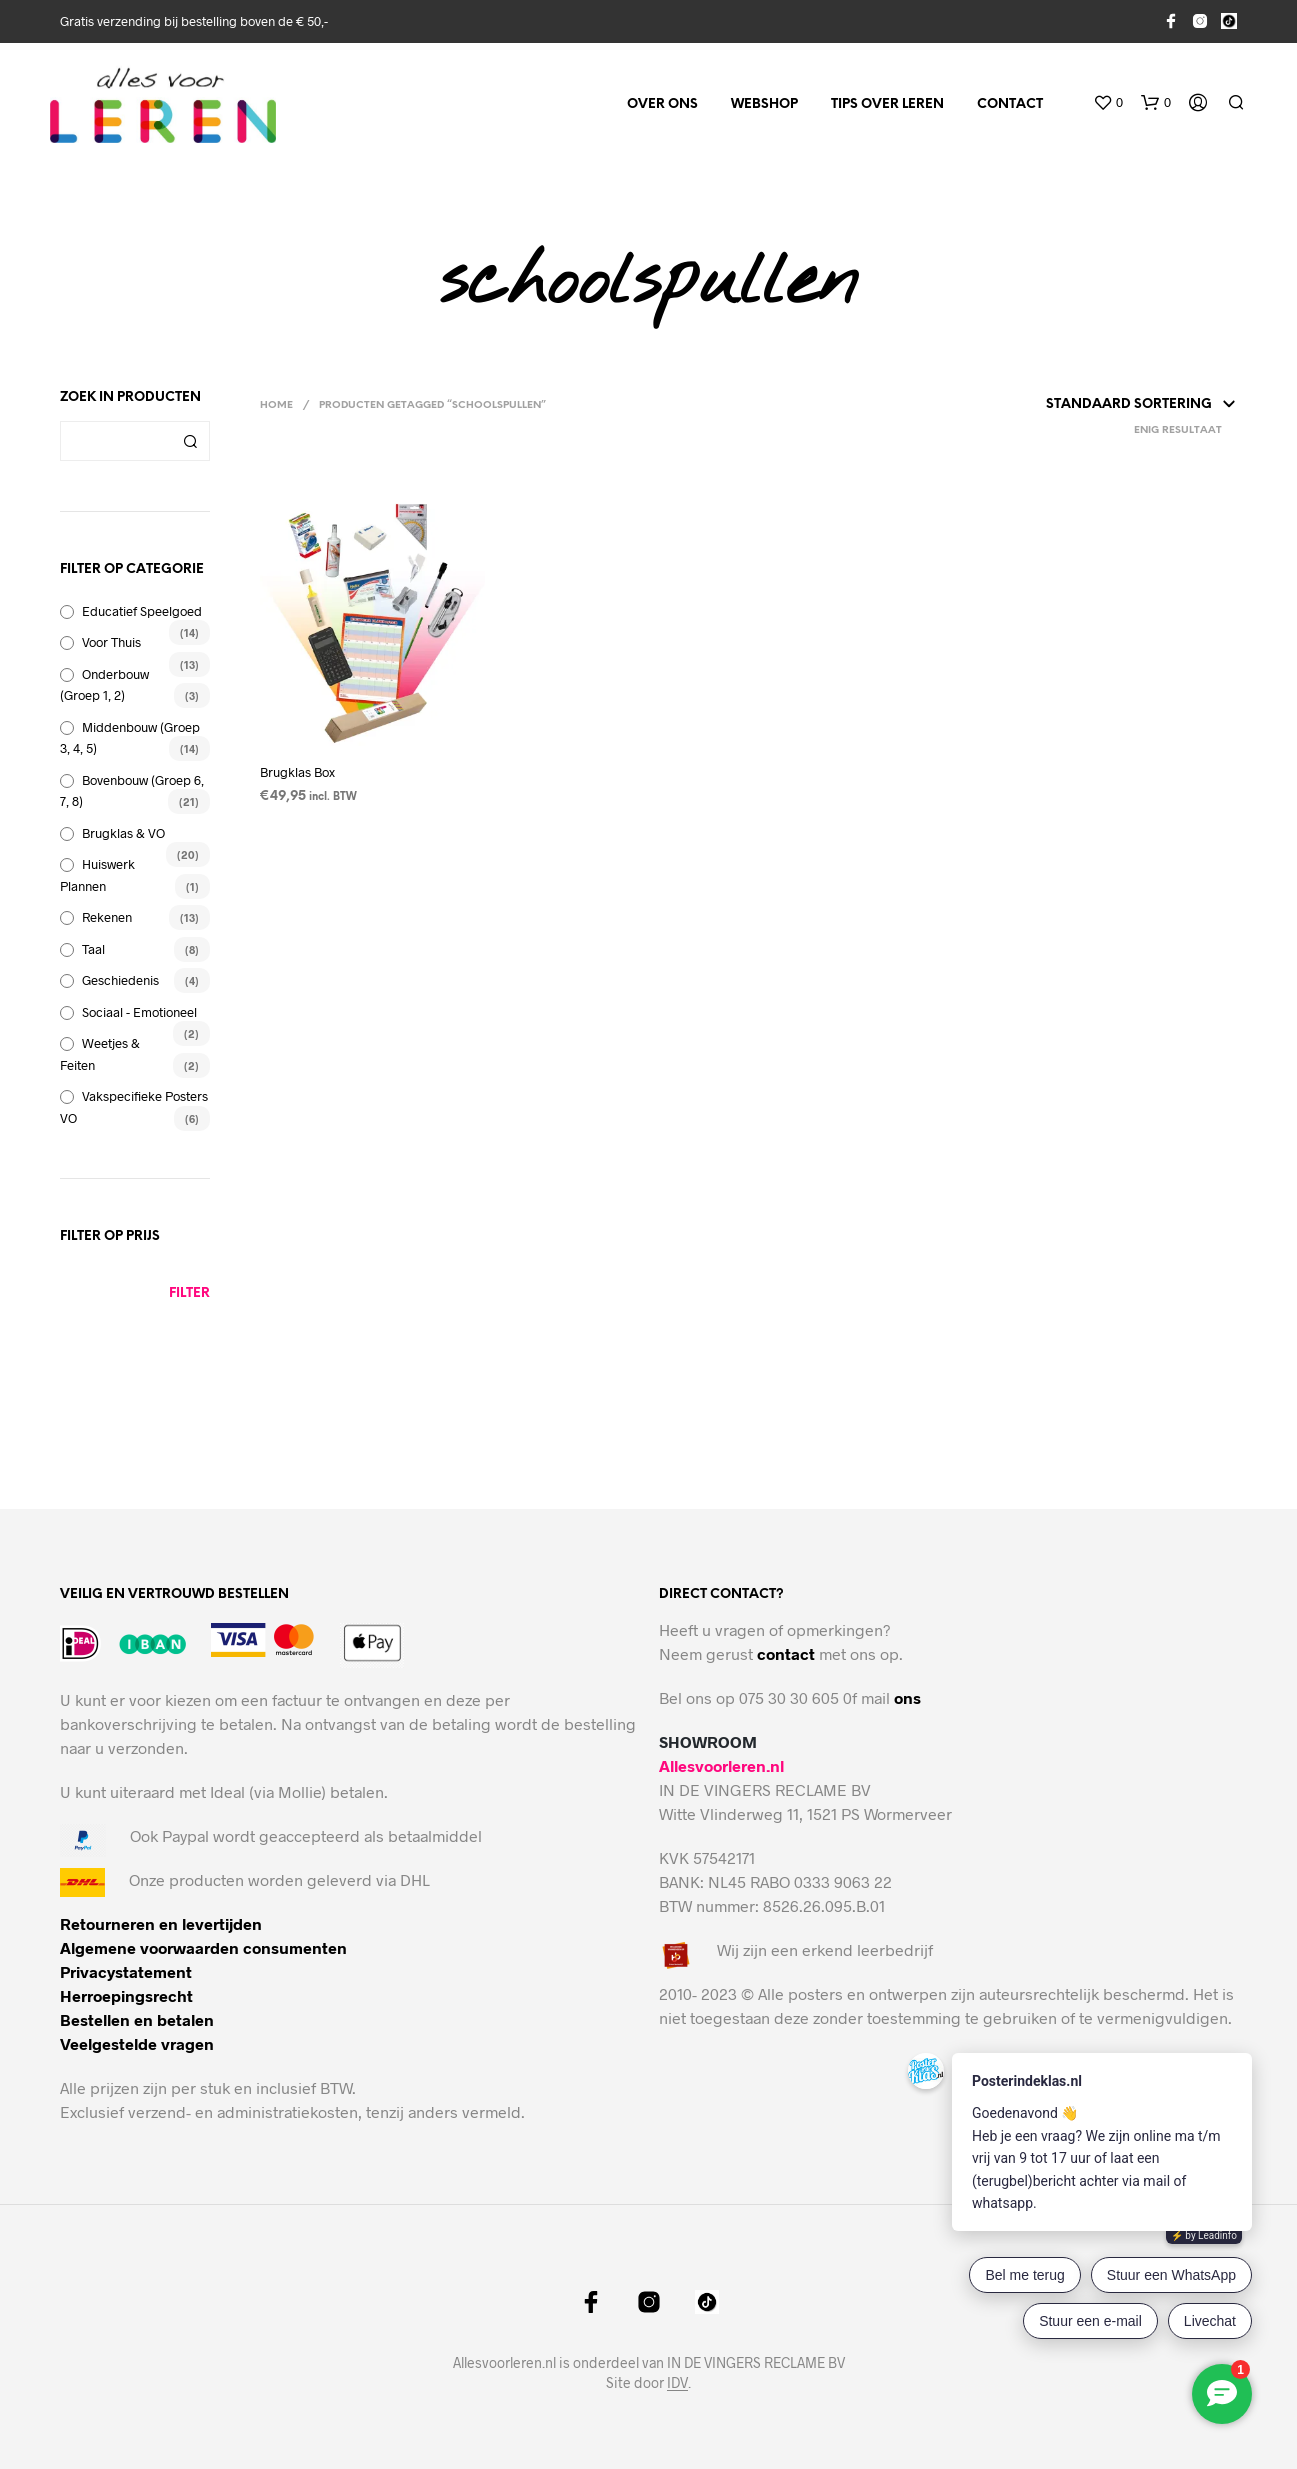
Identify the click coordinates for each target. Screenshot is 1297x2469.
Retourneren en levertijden (161, 1923)
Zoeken (190, 441)
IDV (677, 2383)
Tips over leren (887, 104)
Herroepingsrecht (126, 1995)
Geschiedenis (120, 980)
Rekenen (107, 917)
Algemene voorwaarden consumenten (203, 1947)
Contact (1010, 104)
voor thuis (111, 642)
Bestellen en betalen (137, 2019)
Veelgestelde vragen (137, 2043)
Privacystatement (126, 1971)
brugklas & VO (123, 833)
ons (907, 1697)
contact (786, 1653)
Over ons (662, 104)
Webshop (764, 104)
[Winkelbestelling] (1080, 405)
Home (276, 405)
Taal (93, 949)
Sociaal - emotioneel (139, 1012)
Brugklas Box (297, 772)
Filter (189, 1293)
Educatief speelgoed (142, 611)
